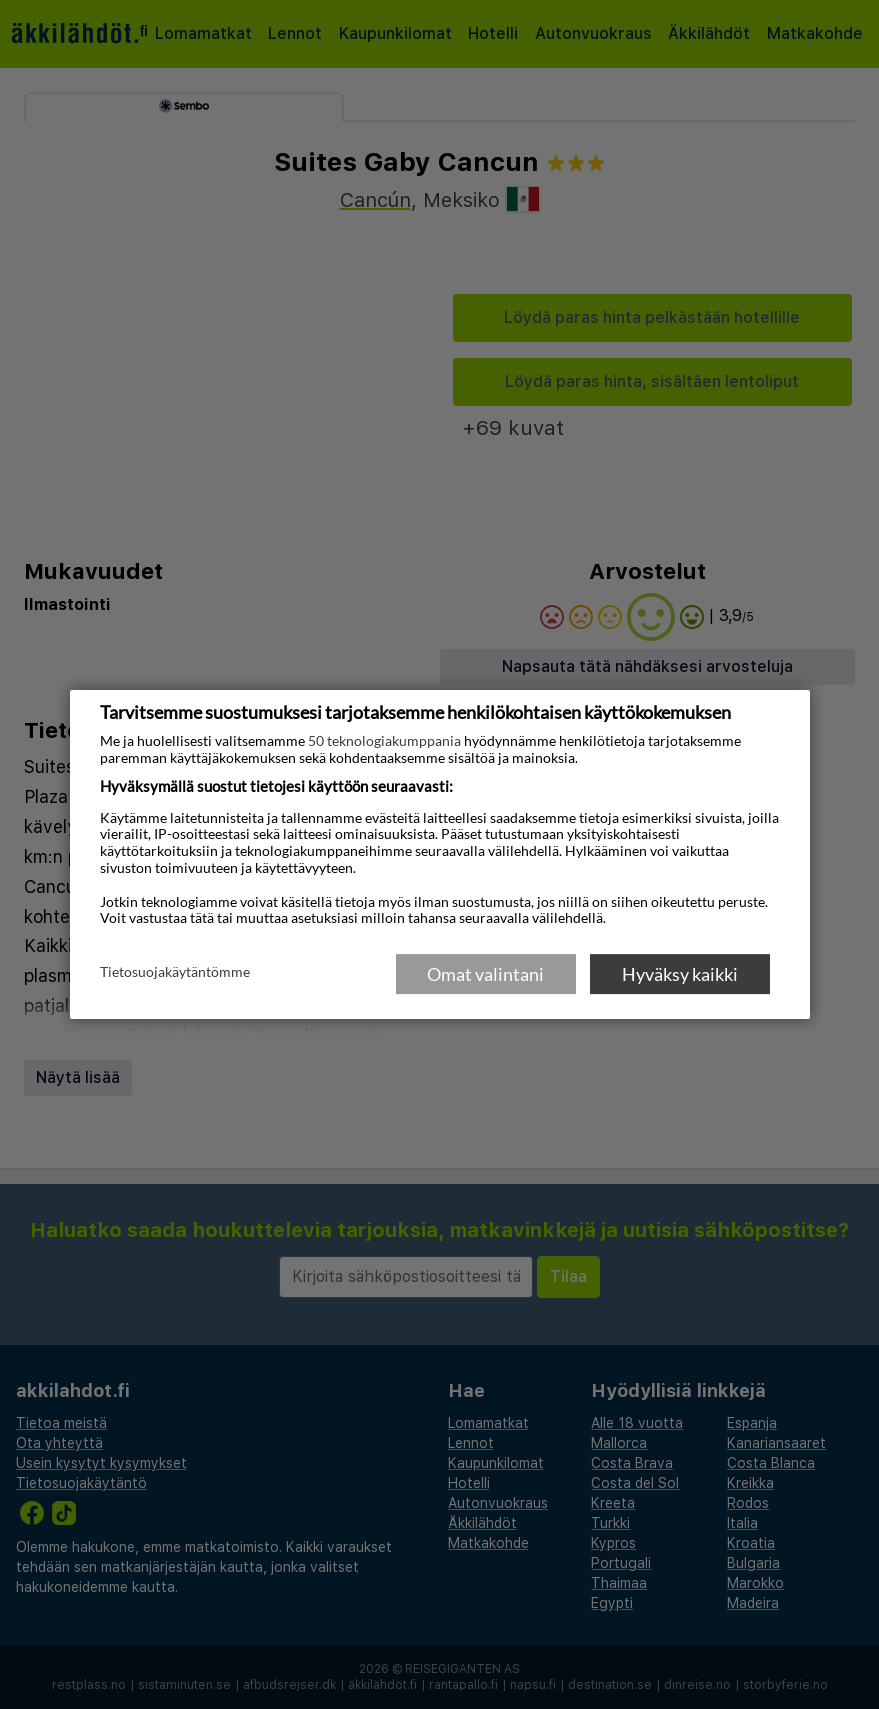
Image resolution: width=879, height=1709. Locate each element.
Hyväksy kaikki (680, 974)
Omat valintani (485, 974)
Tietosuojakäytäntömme (175, 973)
